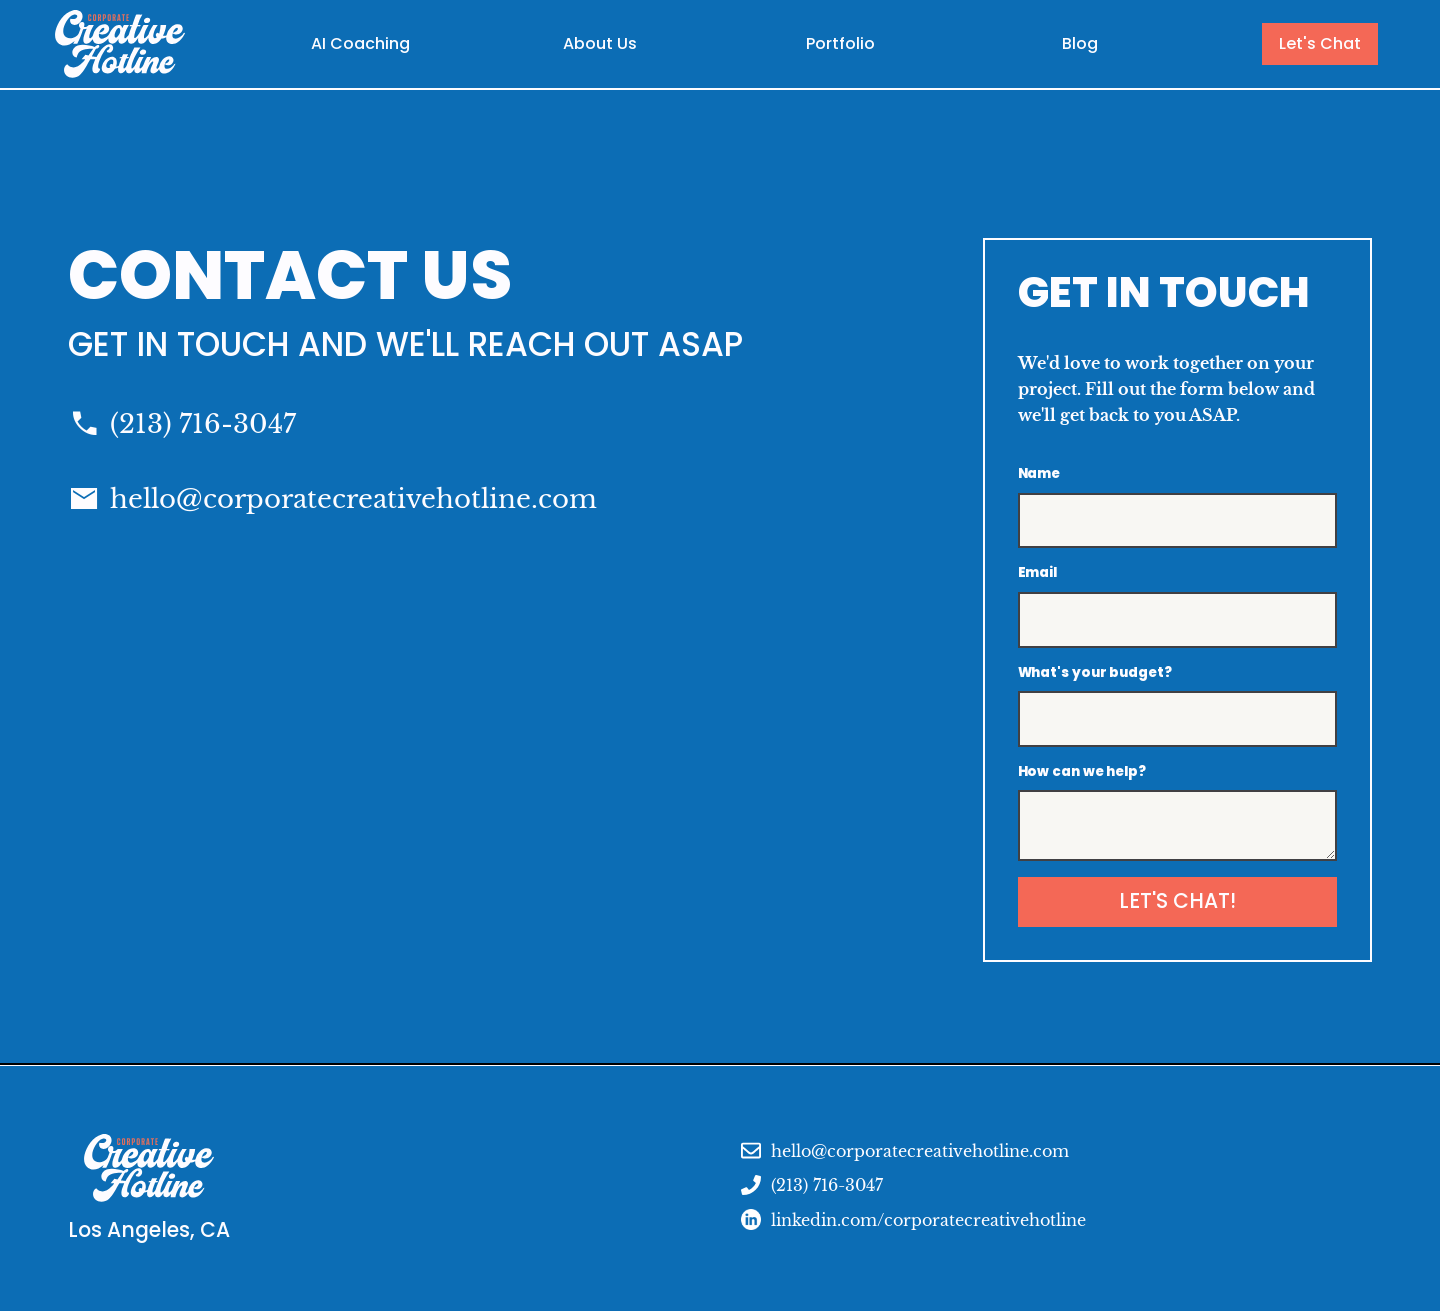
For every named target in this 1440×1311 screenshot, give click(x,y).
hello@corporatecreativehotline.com (353, 499)
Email (1038, 572)
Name (1039, 473)
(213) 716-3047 (203, 424)
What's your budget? (1095, 672)
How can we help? (1082, 771)
